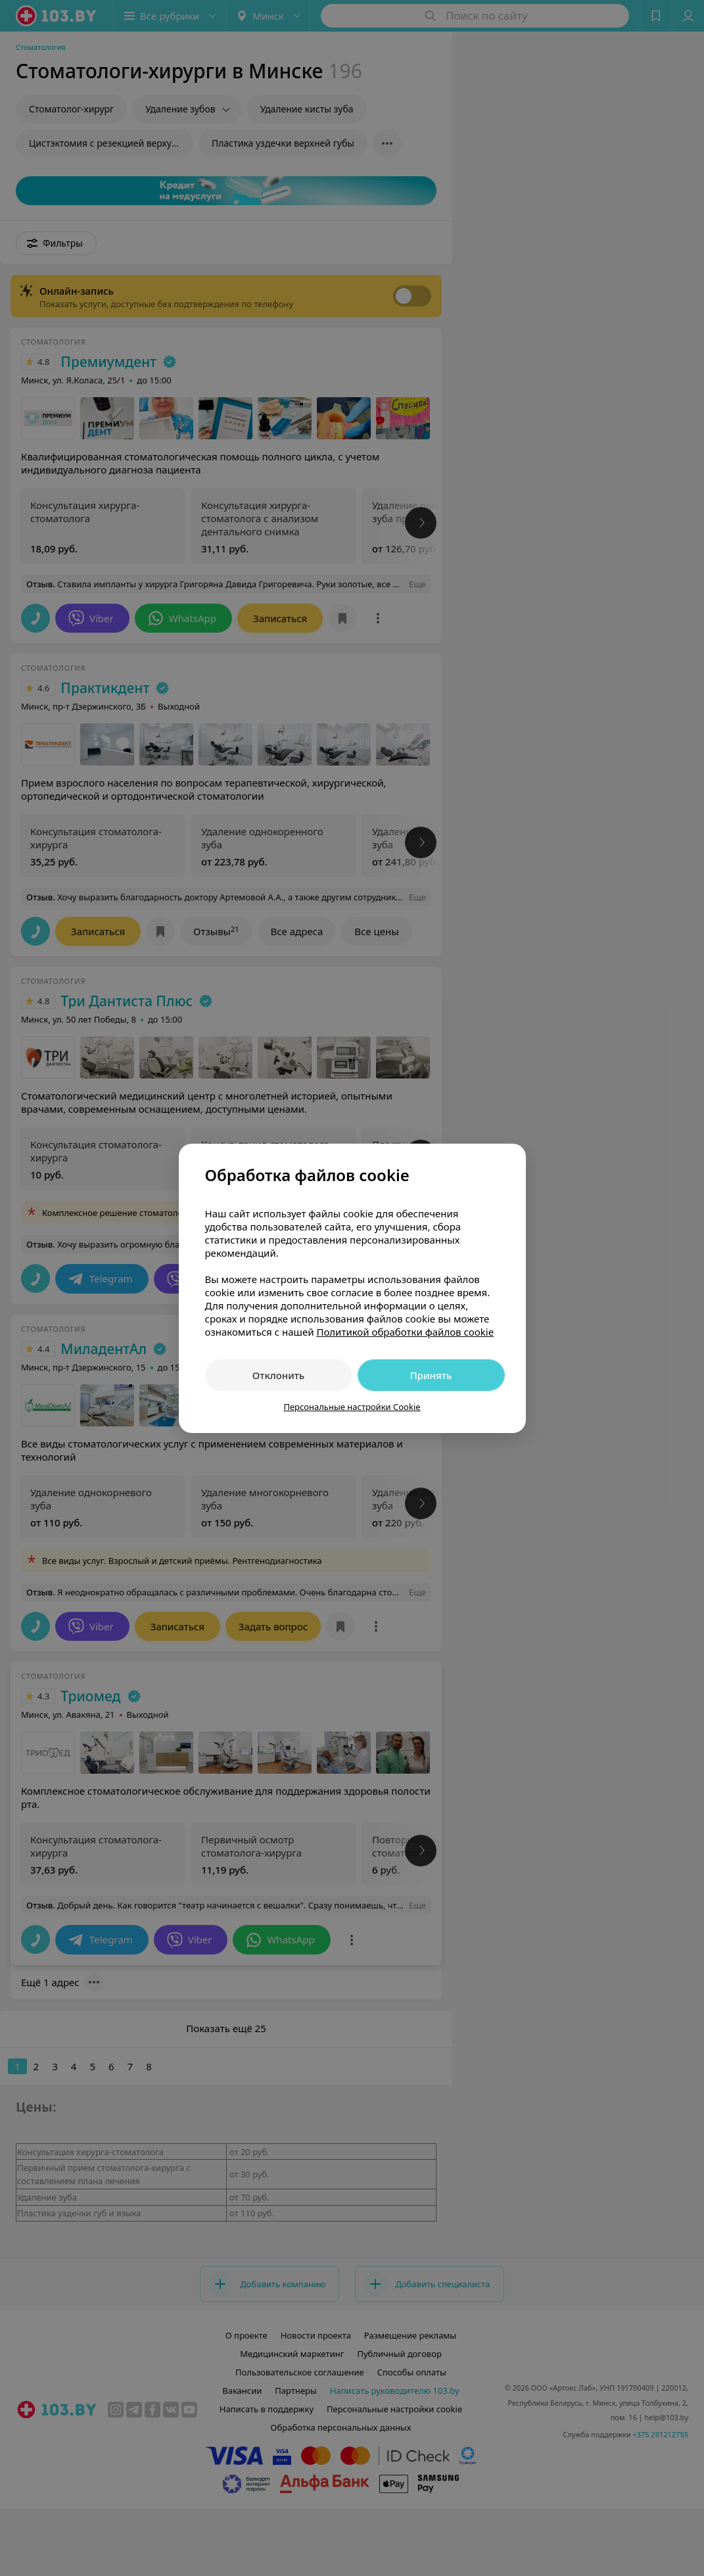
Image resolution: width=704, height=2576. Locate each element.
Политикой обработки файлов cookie (405, 1331)
